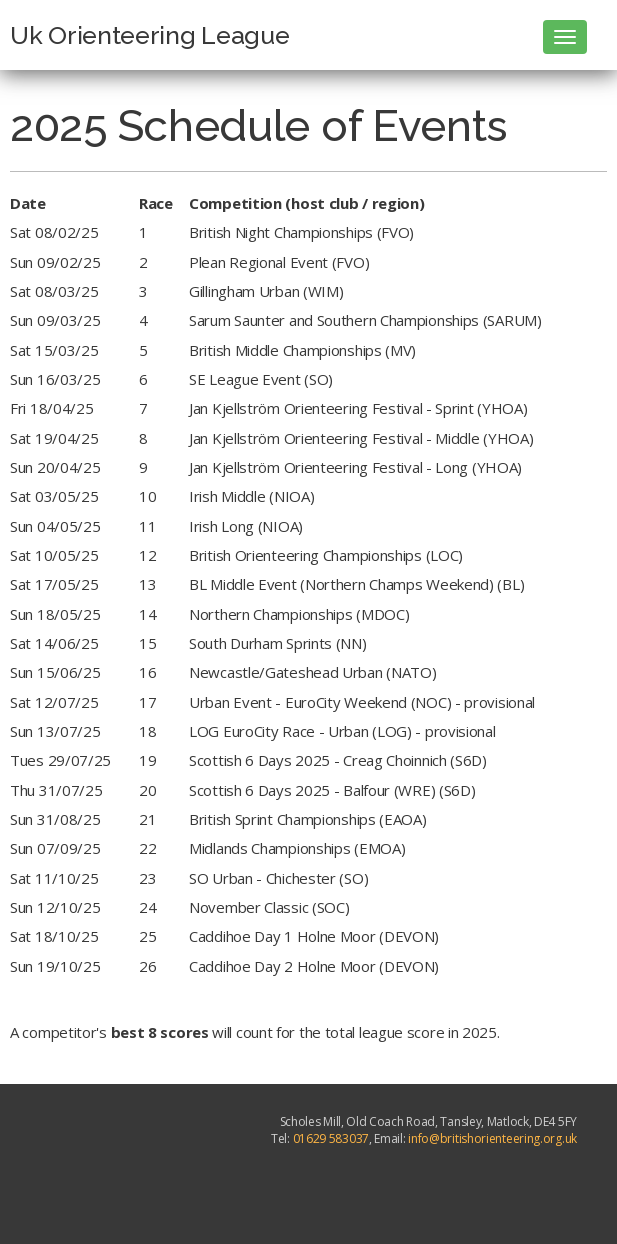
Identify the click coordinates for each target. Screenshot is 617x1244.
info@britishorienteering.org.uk (492, 1138)
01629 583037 (331, 1138)
